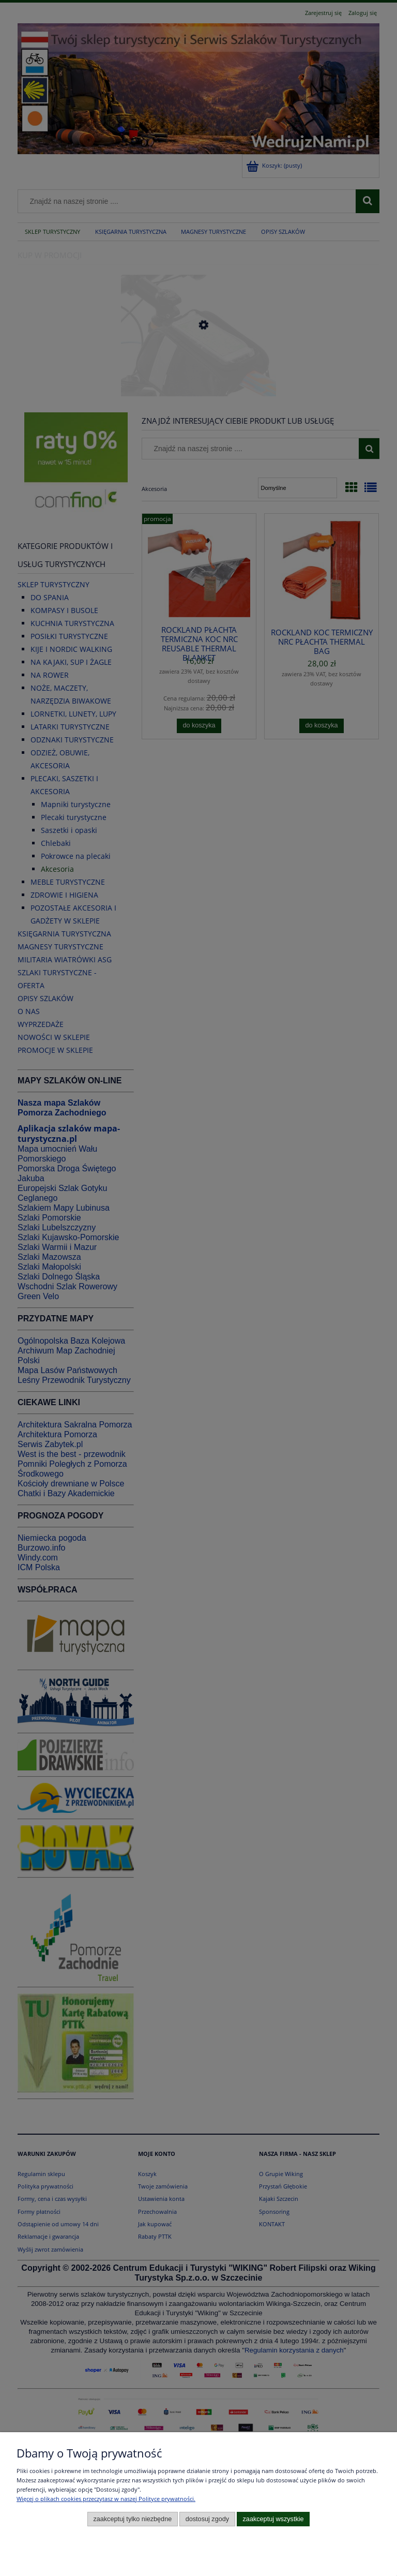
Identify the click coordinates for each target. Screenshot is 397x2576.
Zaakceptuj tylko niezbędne (132, 2519)
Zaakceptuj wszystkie (273, 2519)
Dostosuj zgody (207, 2519)
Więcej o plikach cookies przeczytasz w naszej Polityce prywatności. (106, 2499)
